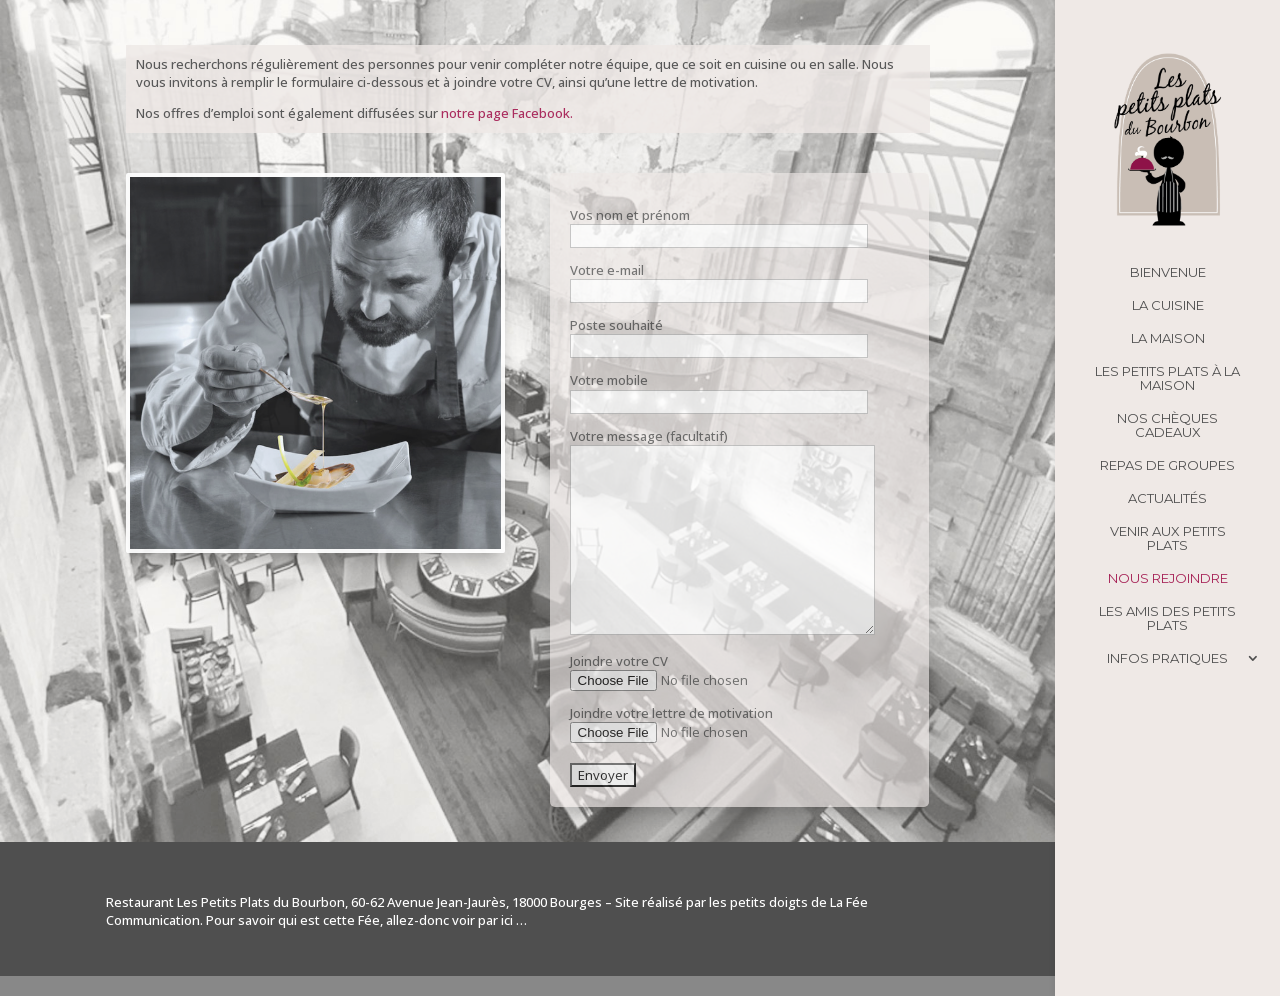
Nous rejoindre (1168, 578)
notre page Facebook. (507, 113)
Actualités (1167, 498)
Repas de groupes (1167, 465)
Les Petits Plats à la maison (1167, 378)
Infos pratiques (1167, 658)
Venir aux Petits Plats (1168, 538)
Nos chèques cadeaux (1167, 425)
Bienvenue (1168, 272)
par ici (495, 920)
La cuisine (1168, 305)
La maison (1168, 338)
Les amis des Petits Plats (1167, 618)
